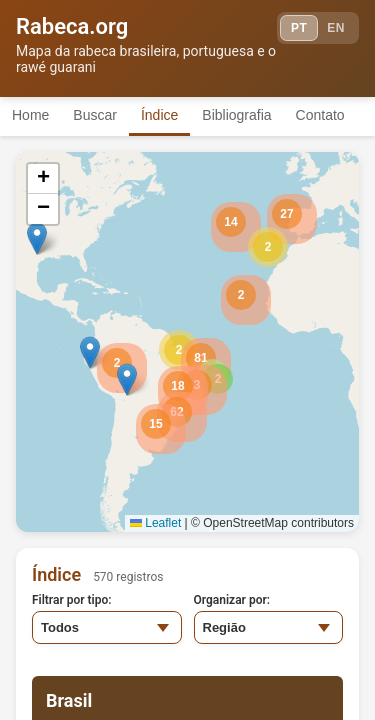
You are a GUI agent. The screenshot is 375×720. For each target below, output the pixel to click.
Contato (320, 115)
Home (30, 115)
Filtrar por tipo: (72, 600)
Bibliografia (236, 115)
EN (336, 28)
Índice (159, 115)
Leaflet (155, 523)
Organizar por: (232, 600)
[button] (268, 247)
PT (299, 28)
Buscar (95, 115)
